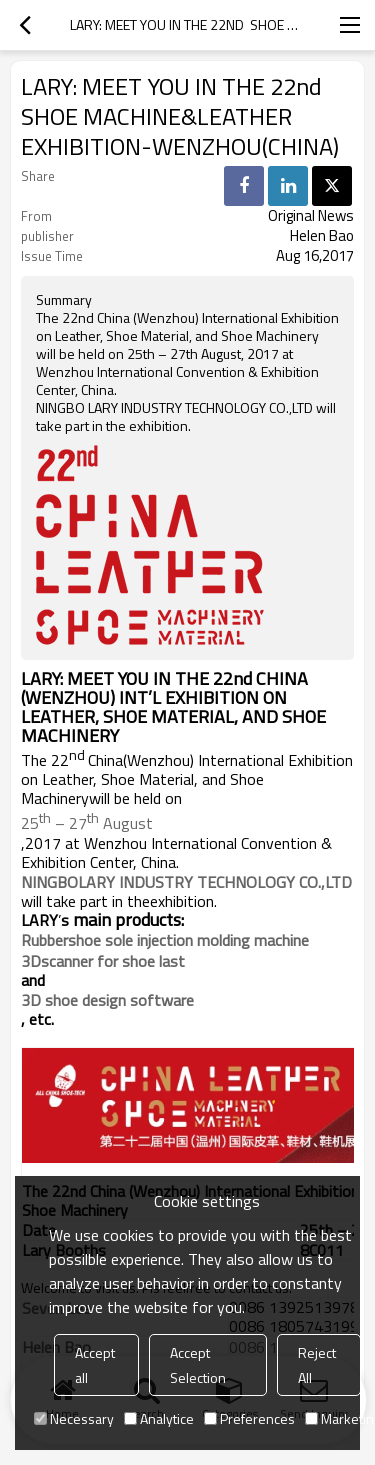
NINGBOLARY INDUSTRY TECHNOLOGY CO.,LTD (186, 882)
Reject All (317, 1365)
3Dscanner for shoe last (103, 961)
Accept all (95, 1365)
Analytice (159, 1418)
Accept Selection (198, 1365)
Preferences (249, 1418)
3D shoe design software (107, 1000)
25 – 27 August (87, 820)
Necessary (74, 1418)
